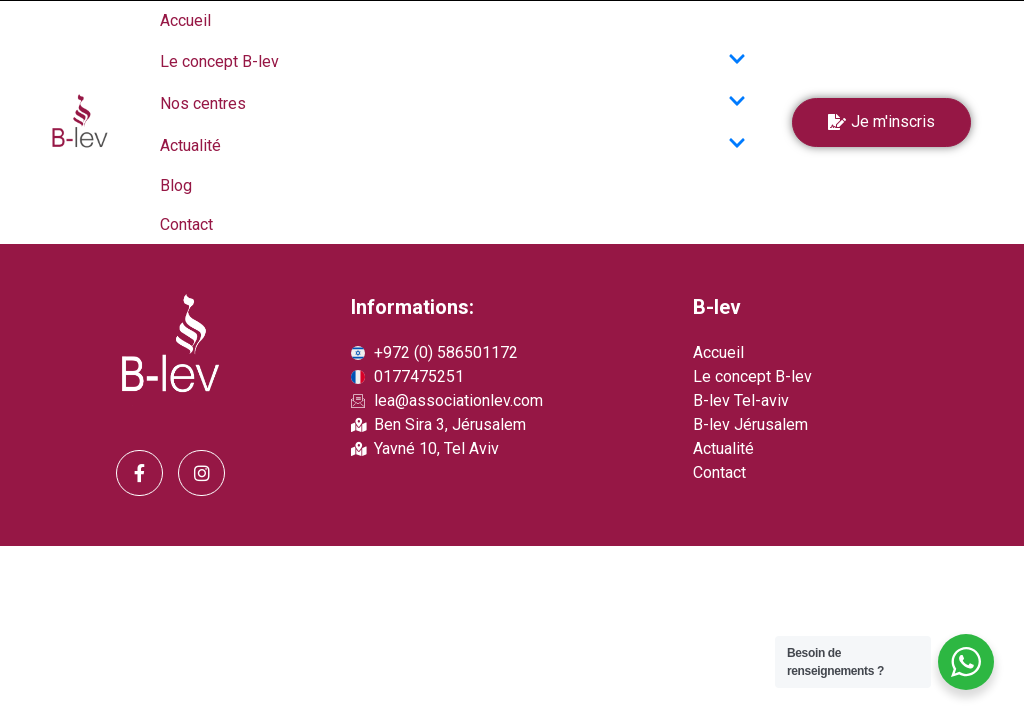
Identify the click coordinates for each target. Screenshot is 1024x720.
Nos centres (453, 103)
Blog (176, 185)
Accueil (185, 20)
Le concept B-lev (453, 61)
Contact (186, 224)
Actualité (453, 145)
